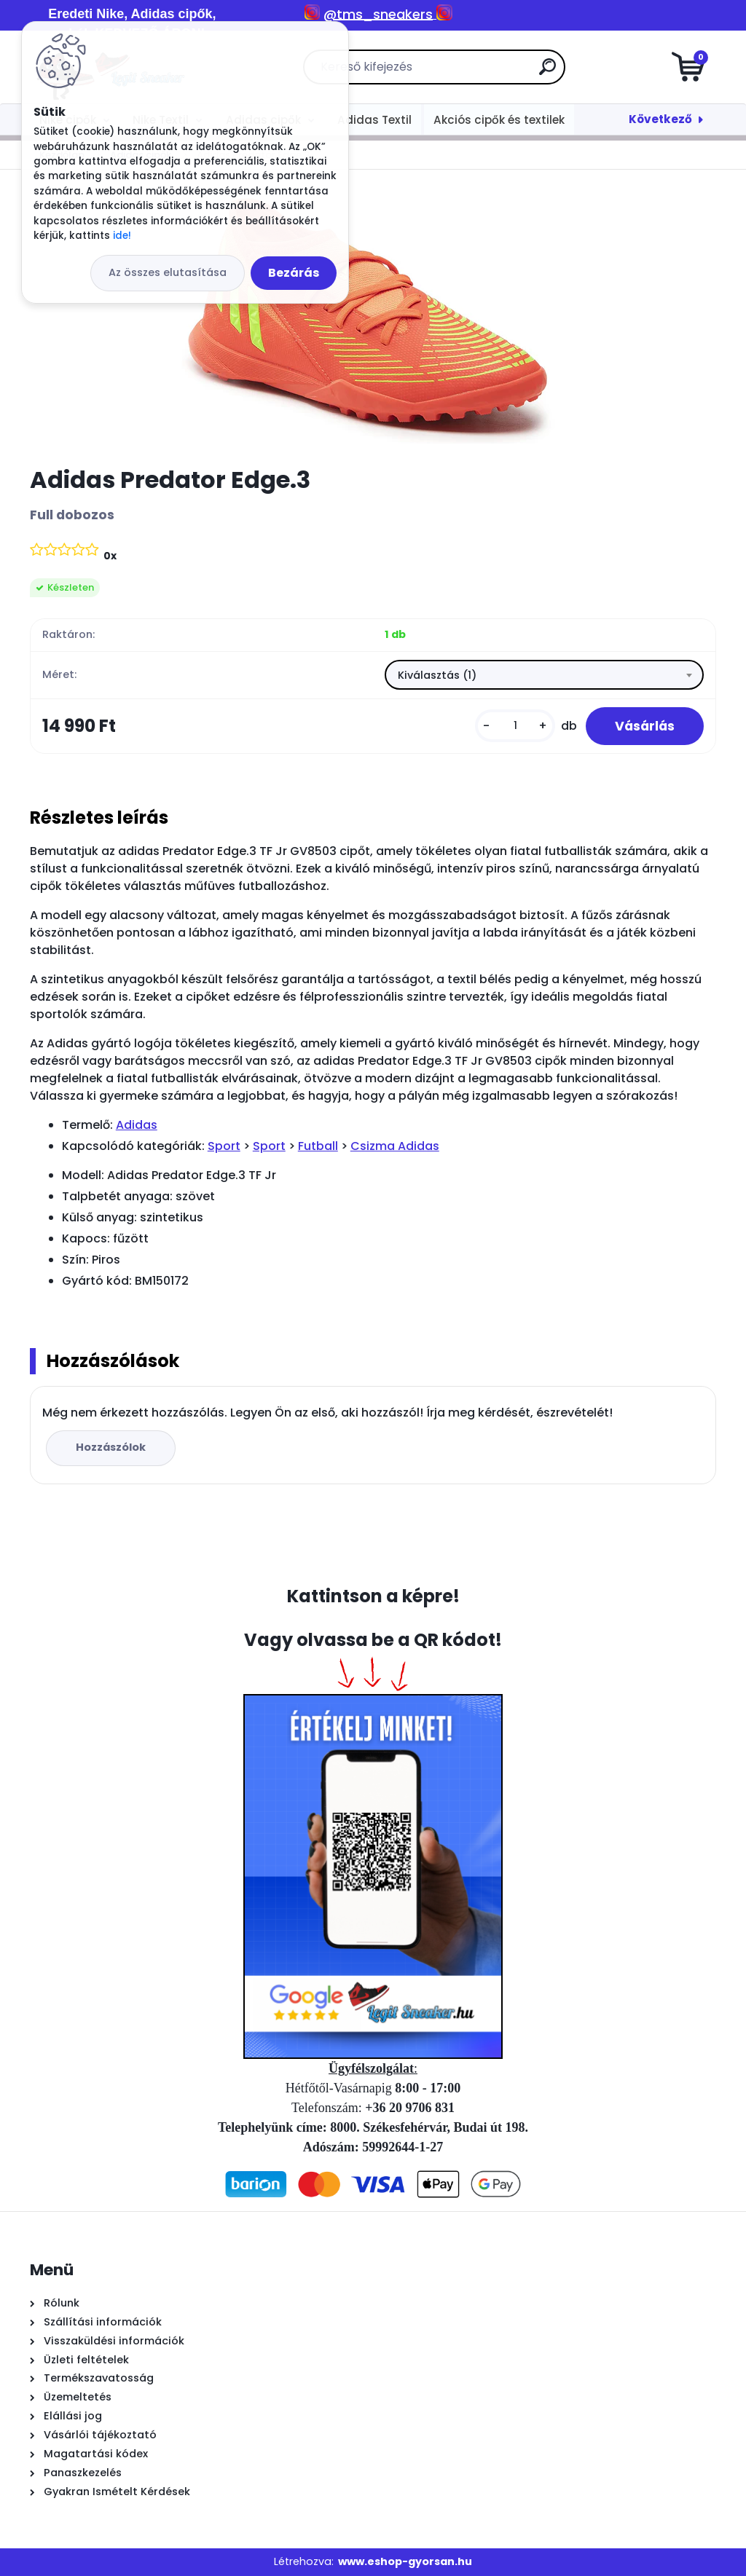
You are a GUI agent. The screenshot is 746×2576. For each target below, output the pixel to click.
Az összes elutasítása (168, 272)
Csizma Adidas (394, 1146)
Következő (660, 119)
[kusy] (515, 725)
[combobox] (544, 675)
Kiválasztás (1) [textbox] (437, 675)
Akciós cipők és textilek (499, 119)
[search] (547, 72)
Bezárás (293, 272)
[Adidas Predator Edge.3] (373, 318)
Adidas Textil (374, 119)
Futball (318, 1146)
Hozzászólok (111, 1447)
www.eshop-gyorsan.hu (405, 2561)
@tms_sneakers (378, 14)
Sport (224, 1146)
